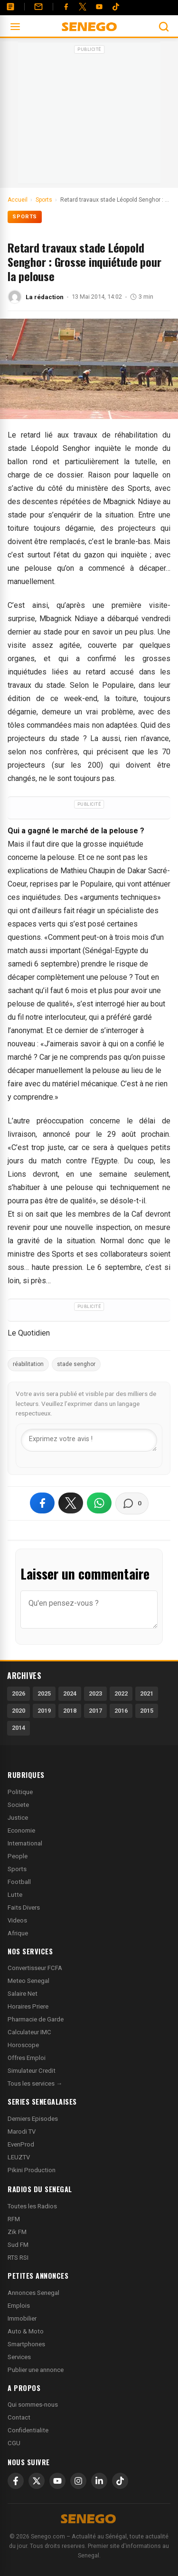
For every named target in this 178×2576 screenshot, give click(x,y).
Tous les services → (35, 2083)
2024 (69, 1693)
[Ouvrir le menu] (15, 26)
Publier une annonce (36, 2369)
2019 (44, 1710)
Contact (19, 2417)
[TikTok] (120, 2481)
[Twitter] (82, 6)
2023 (95, 1693)
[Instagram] (78, 2481)
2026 (18, 1693)
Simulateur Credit (32, 2070)
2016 (121, 1710)
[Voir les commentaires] (132, 1503)
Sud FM (18, 2244)
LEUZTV (19, 2157)
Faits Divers (24, 1907)
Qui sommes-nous (33, 2404)
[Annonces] (10, 6)
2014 (18, 1727)
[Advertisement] (89, 116)
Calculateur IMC (29, 2032)
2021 (146, 1693)
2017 (95, 1710)
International (25, 1843)
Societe (18, 1804)
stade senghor (76, 1364)
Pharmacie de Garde (36, 2019)
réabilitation (28, 1364)
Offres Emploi (27, 2057)
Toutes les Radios (32, 2206)
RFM (14, 2219)
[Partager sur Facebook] (42, 1503)
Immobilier (22, 2318)
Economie (21, 1830)
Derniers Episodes (33, 2118)
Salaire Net (22, 1993)
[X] (36, 2481)
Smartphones (26, 2344)
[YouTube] (99, 6)
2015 (146, 1710)
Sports (24, 217)
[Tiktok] (116, 6)
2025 (44, 1693)
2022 (121, 1693)
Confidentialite (28, 2430)
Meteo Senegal (28, 1980)
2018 (69, 1710)
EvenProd (21, 2144)
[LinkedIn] (99, 2481)
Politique (20, 1791)
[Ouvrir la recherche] (163, 26)
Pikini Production (32, 2170)
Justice (18, 1817)
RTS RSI (18, 2257)
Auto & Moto (26, 2331)
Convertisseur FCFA (35, 1967)
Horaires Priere (28, 2006)
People (18, 1856)
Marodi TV (22, 2131)
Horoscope (23, 2045)
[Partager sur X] (70, 1503)
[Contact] (38, 6)
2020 (18, 1710)
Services (19, 2357)
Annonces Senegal (33, 2292)
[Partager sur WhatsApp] (99, 1503)
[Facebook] (66, 6)
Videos (17, 1920)
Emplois (19, 2305)
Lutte (15, 1894)
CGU (14, 2443)
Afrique (18, 1933)
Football (19, 1881)
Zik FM (17, 2231)
